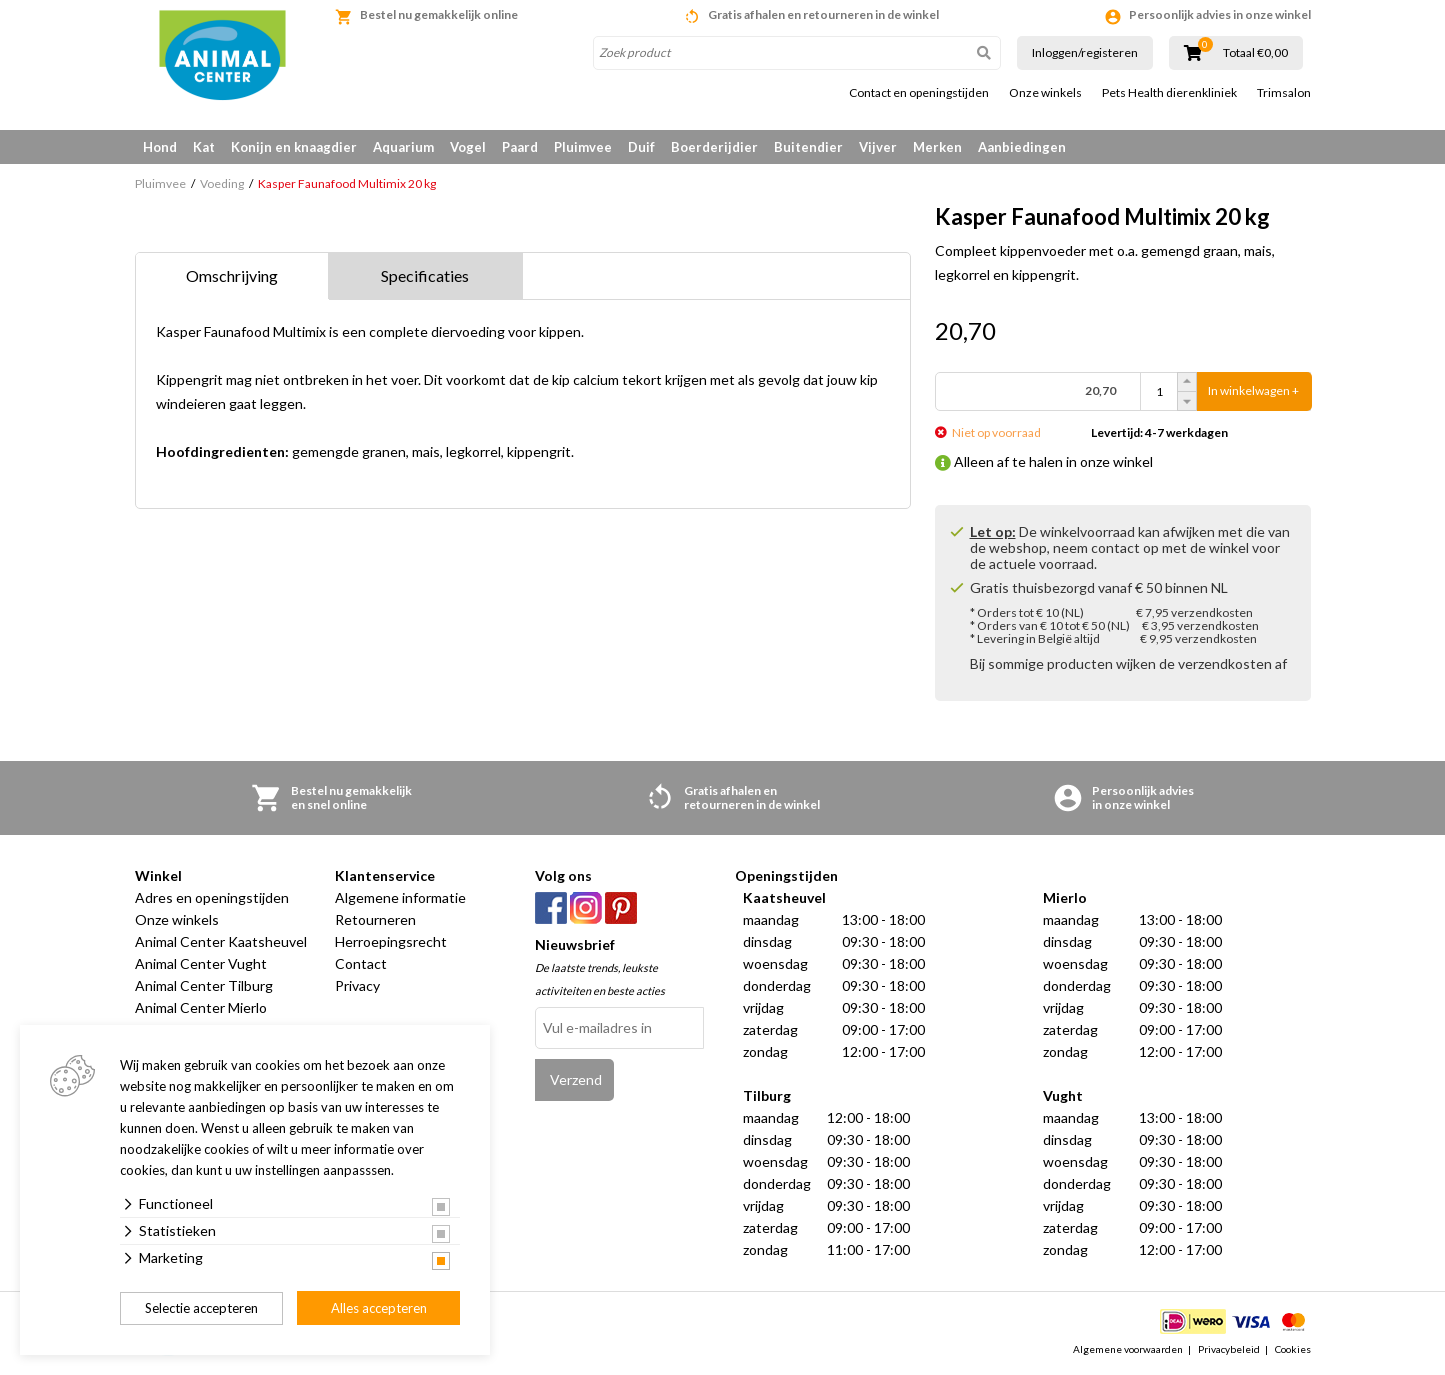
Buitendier (808, 147)
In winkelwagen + (1253, 391)
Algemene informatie (400, 897)
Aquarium (403, 147)
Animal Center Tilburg (204, 985)
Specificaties (425, 275)
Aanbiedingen (1022, 147)
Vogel (468, 147)
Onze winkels (1045, 93)
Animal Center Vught (201, 963)
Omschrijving (232, 275)
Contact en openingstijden (919, 93)
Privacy (357, 985)
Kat (204, 147)
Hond (160, 147)
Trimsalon (1284, 93)
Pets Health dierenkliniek (1169, 93)
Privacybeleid (1229, 1349)
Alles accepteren (379, 1308)
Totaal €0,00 (1255, 53)
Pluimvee (583, 147)
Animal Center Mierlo (201, 1007)
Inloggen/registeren (1085, 52)
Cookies (1293, 1349)
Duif (641, 147)
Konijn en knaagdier (294, 147)
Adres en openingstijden (212, 897)
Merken (937, 147)
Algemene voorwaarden (1128, 1349)
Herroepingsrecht (391, 941)
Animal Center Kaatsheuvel (221, 941)
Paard (520, 147)
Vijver (878, 147)
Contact (361, 963)
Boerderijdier (714, 147)
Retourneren (375, 919)
